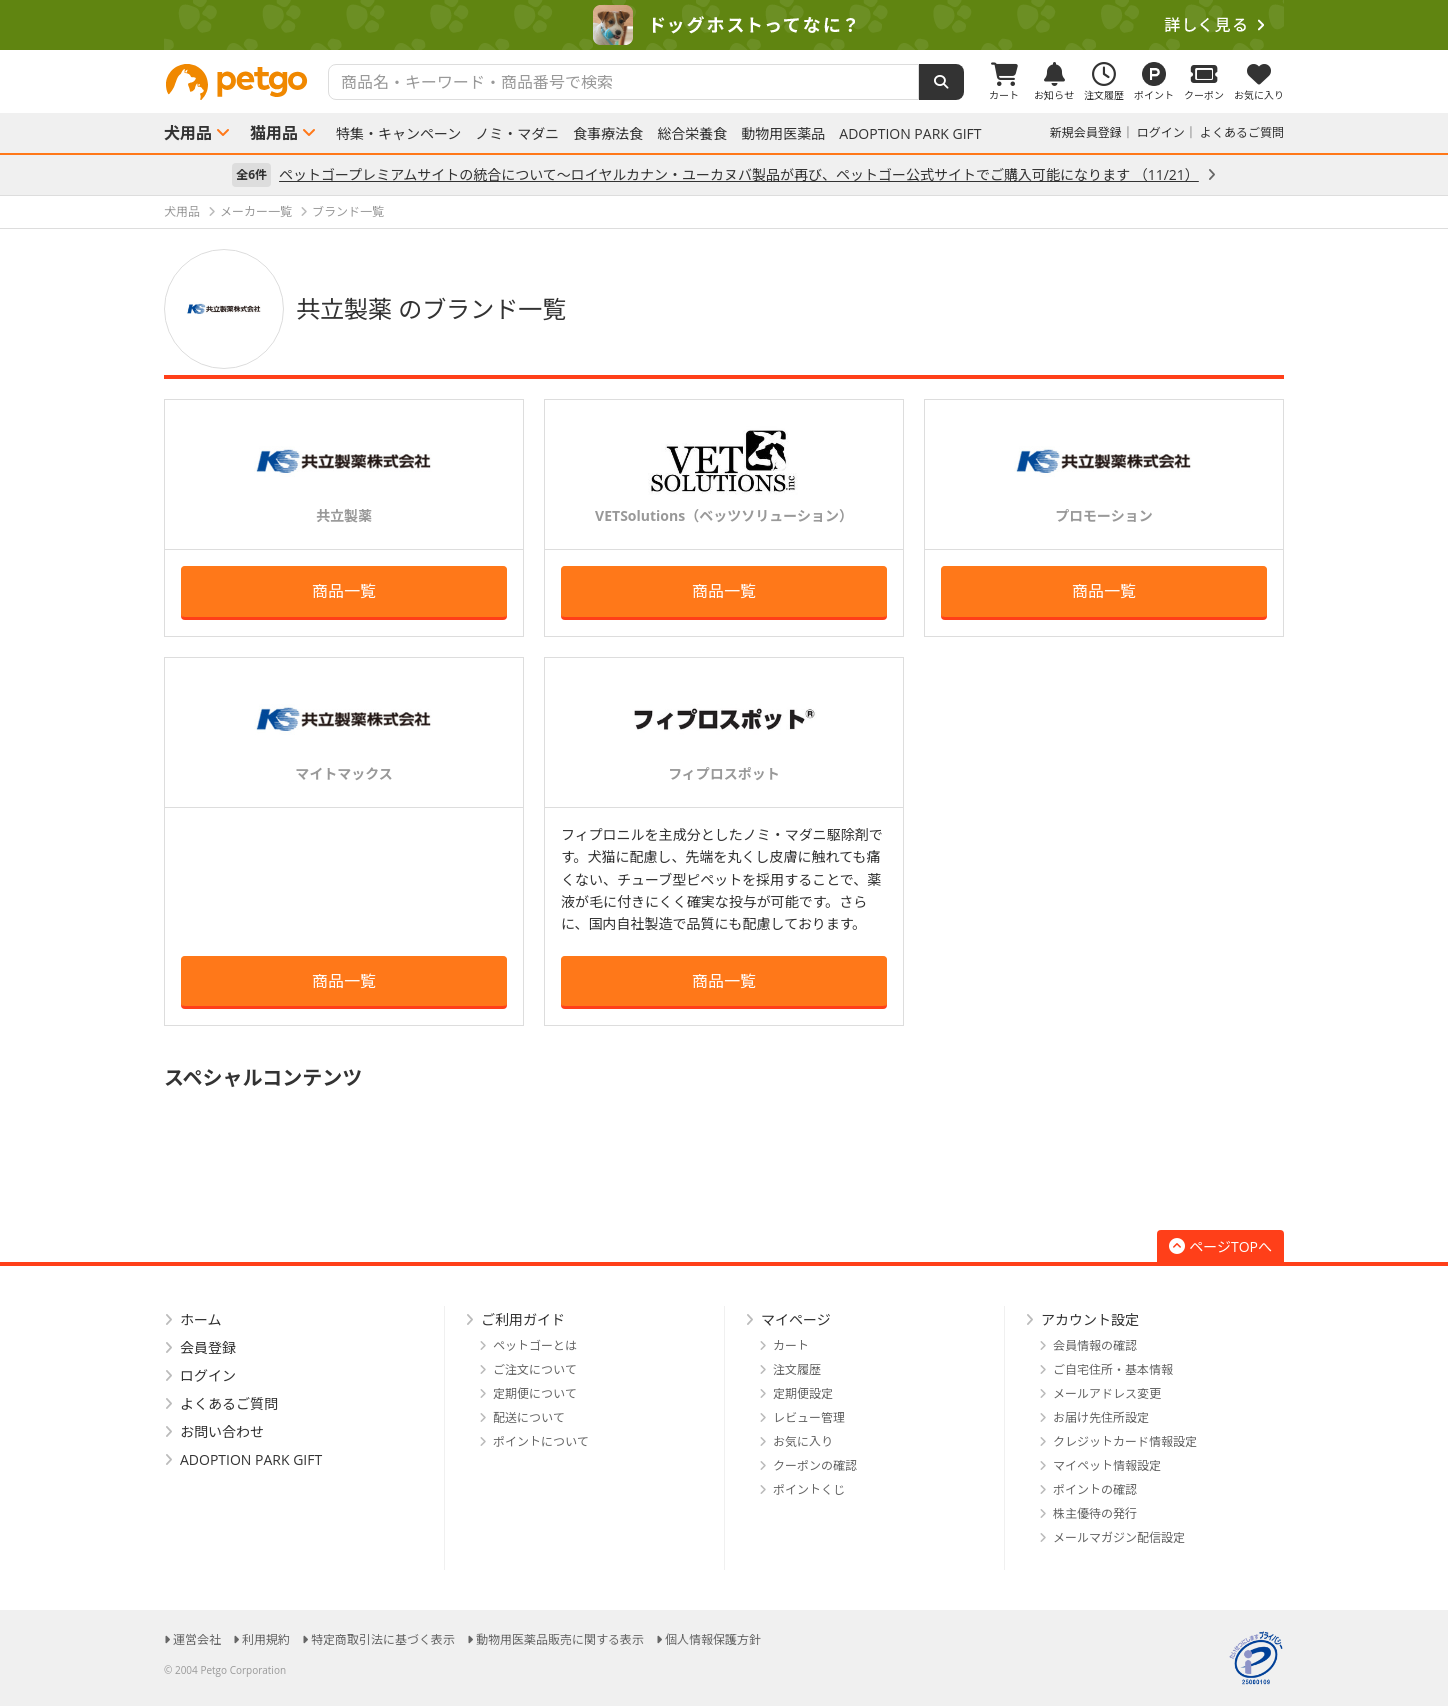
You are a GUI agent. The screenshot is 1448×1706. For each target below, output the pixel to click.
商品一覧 (344, 591)
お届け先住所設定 (1101, 1417)
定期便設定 (803, 1393)
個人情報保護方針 (713, 1639)
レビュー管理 (809, 1417)
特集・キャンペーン (398, 134)
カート (791, 1345)
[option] (724, 25)
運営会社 (197, 1639)
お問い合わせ (222, 1431)
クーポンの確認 (815, 1465)
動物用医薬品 (783, 134)
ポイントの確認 (1095, 1489)
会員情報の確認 (1095, 1345)
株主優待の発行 (1095, 1513)
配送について (529, 1417)
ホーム (201, 1319)
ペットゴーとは (535, 1345)
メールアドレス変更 (1107, 1393)
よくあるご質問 (1242, 132)
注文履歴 (797, 1369)
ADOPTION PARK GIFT (910, 134)
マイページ (796, 1319)
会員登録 (208, 1347)
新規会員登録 (1086, 132)
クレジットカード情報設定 (1125, 1441)
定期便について (535, 1393)
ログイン (1161, 132)
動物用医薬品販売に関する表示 (560, 1639)
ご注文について (535, 1369)
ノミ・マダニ (517, 134)
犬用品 (188, 133)
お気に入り (803, 1441)
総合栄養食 (692, 134)
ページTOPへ (1220, 1246)
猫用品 (274, 133)
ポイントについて (541, 1441)
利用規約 (266, 1639)
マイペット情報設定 (1107, 1465)
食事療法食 (608, 134)
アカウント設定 (1090, 1319)
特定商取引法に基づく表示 (383, 1639)
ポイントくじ (809, 1489)
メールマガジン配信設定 (1119, 1537)
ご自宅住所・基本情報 (1113, 1369)
